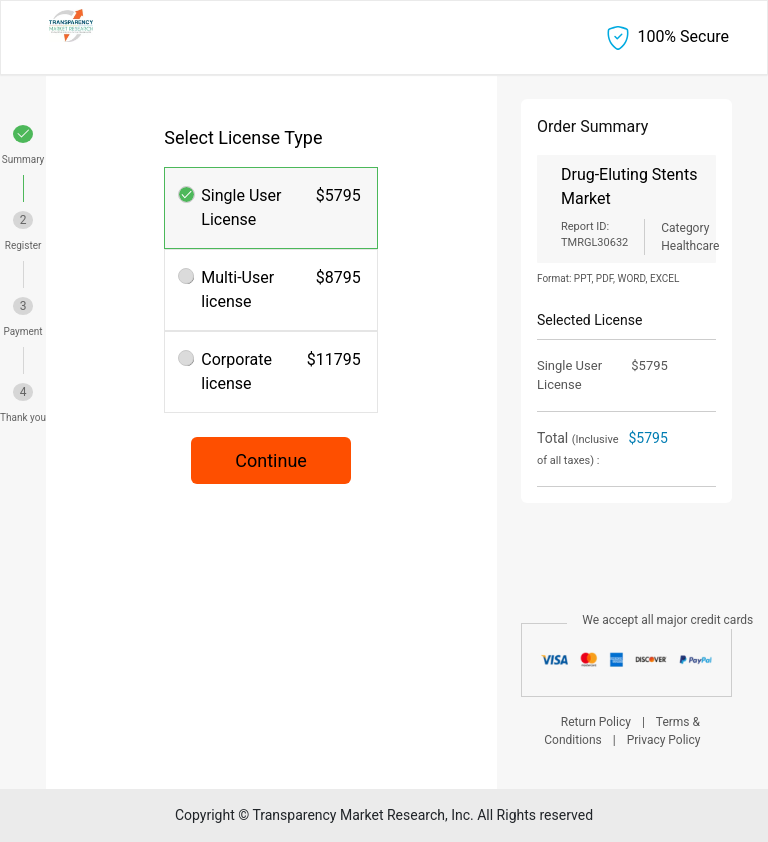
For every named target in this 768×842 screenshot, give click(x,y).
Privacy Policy (664, 740)
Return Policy (596, 722)
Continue (271, 460)
